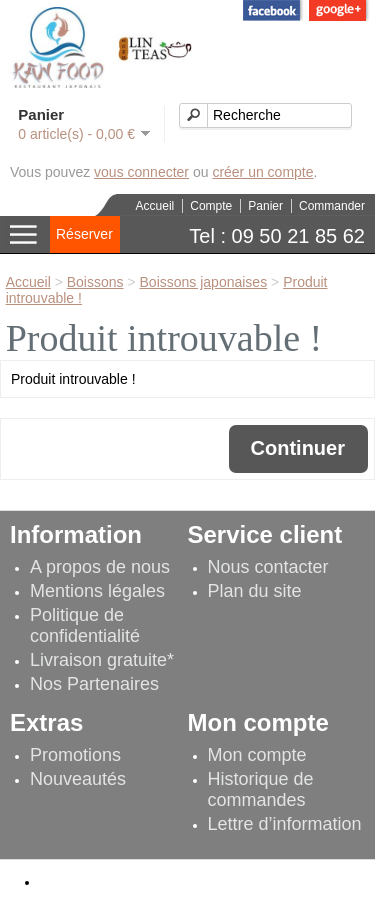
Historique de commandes (261, 789)
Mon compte (257, 755)
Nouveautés (78, 779)
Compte (211, 206)
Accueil (155, 206)
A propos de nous (100, 567)
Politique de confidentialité (85, 625)
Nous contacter (268, 567)
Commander (332, 206)
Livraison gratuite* (102, 660)
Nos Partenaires (94, 684)
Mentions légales (97, 591)
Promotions (75, 755)
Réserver (84, 234)
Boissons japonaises (204, 282)
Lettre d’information (285, 824)
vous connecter (141, 172)
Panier (265, 206)
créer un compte (262, 172)
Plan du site (255, 591)
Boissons (95, 282)
